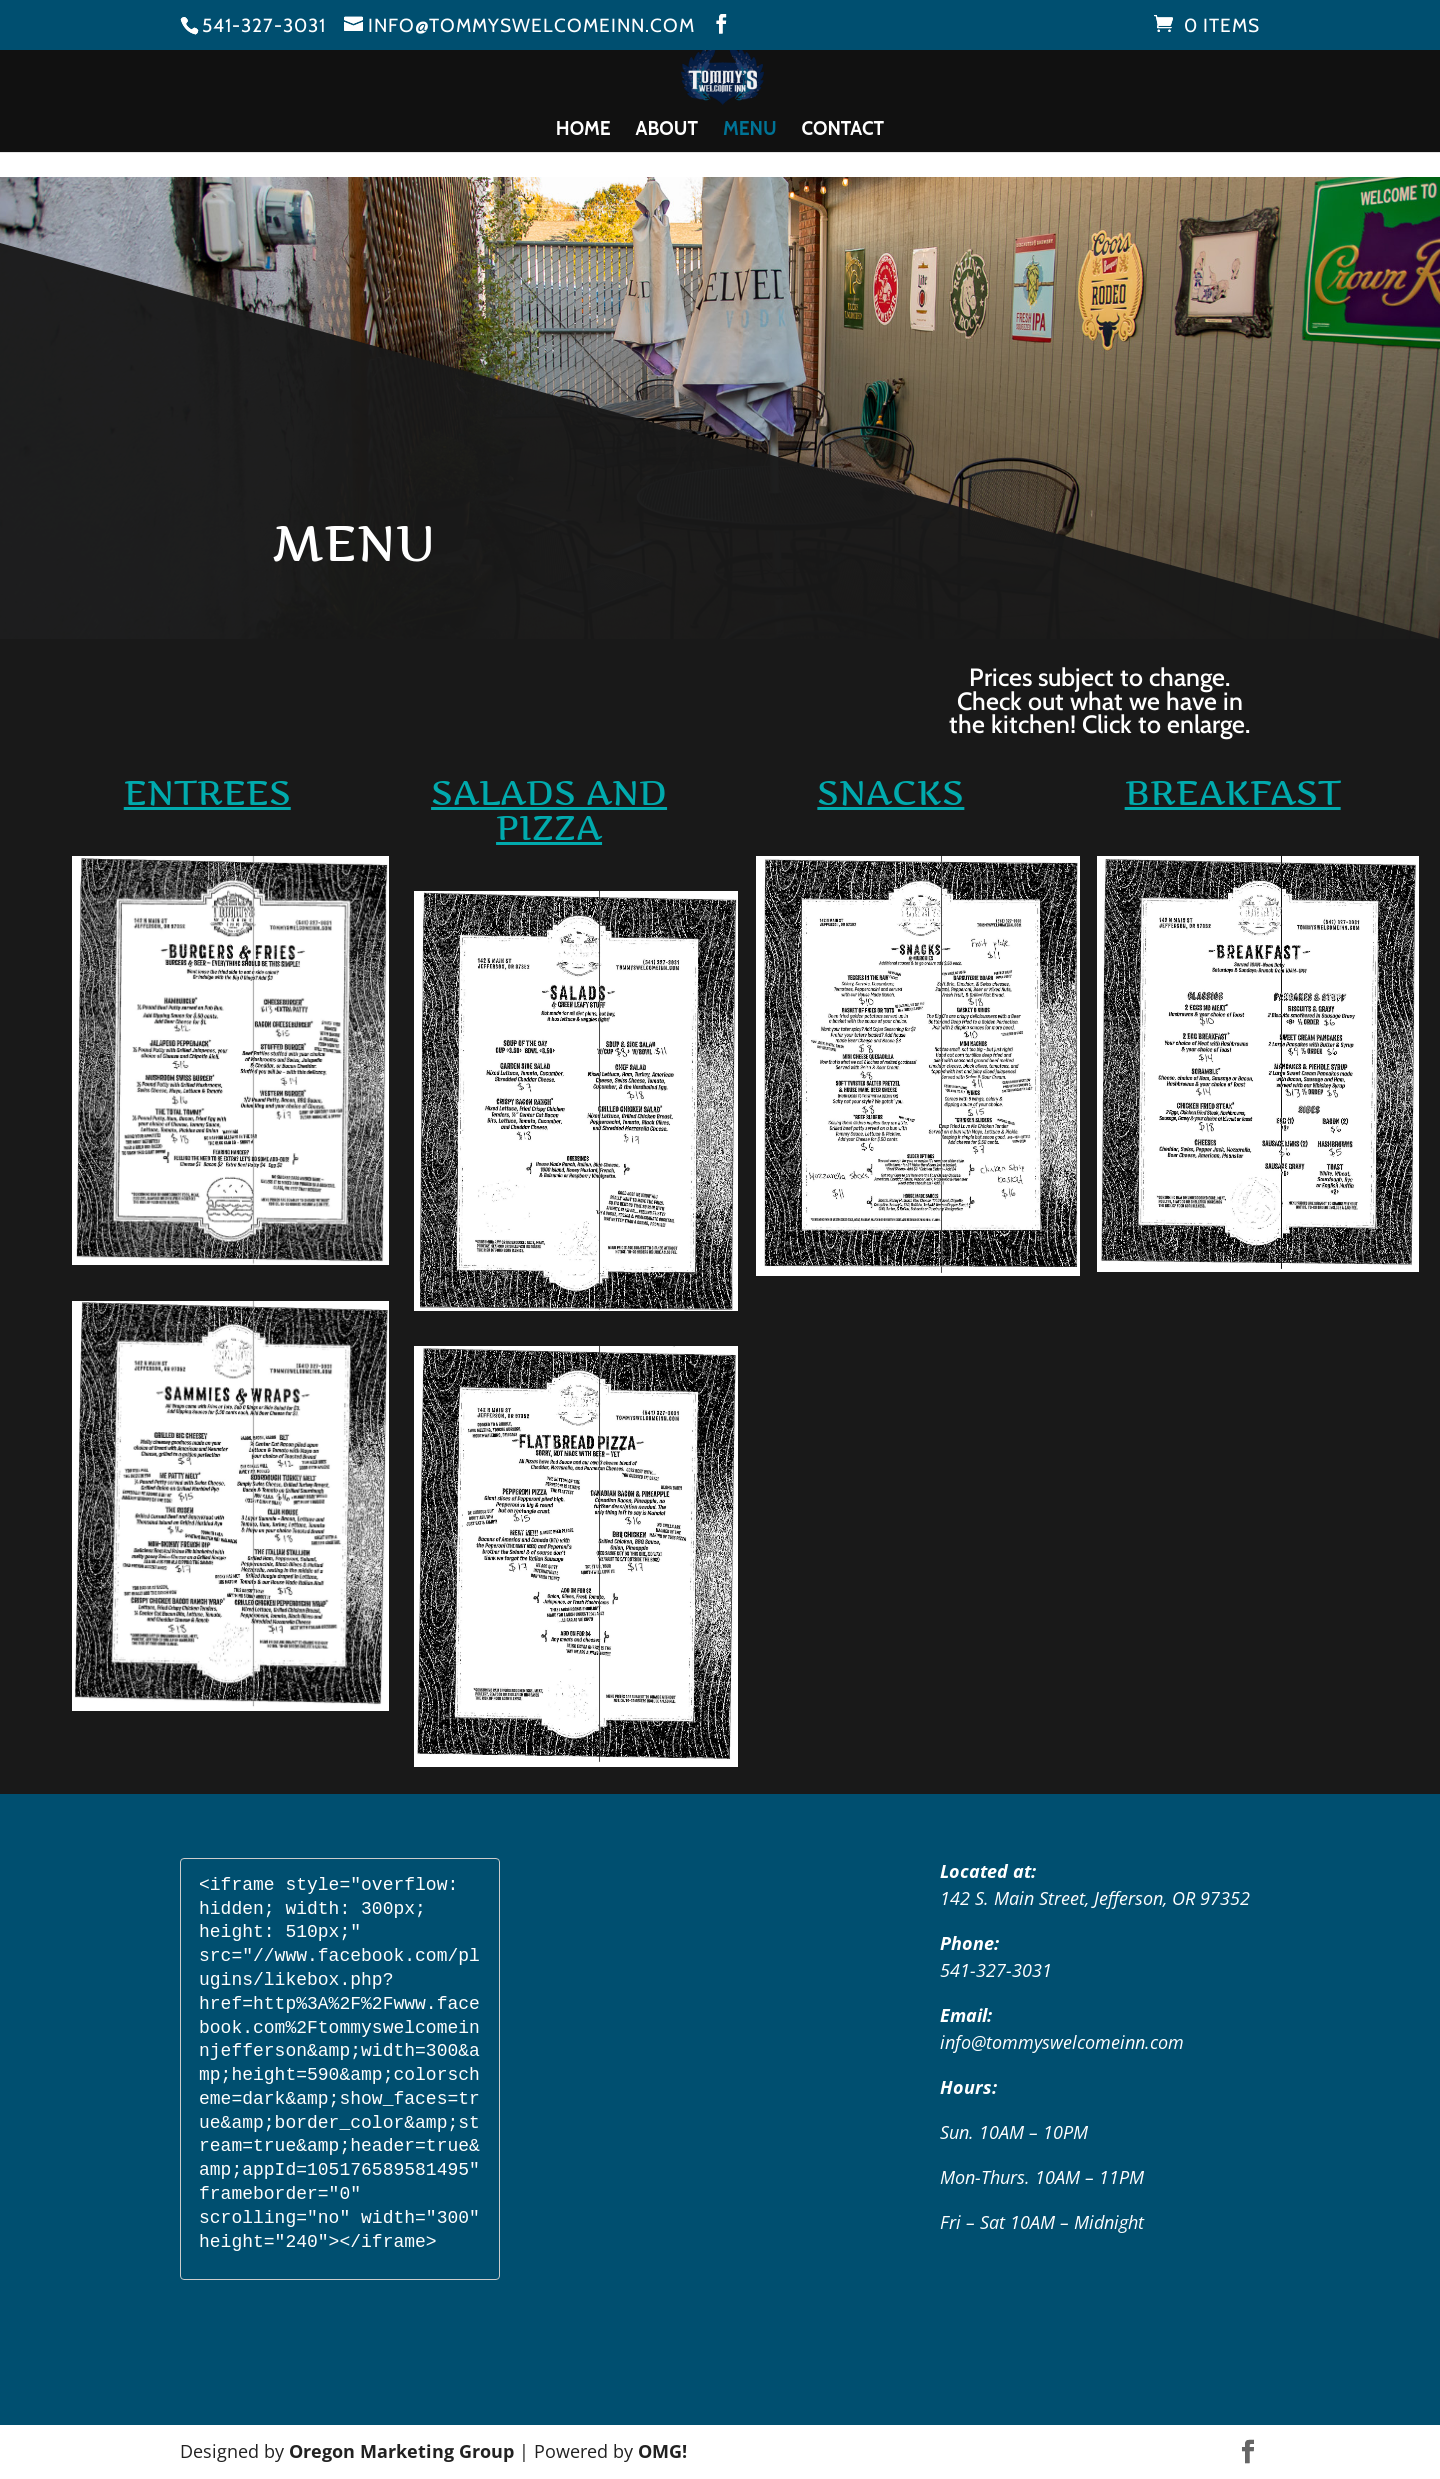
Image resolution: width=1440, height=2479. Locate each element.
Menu (750, 131)
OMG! (662, 2451)
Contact (843, 131)
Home (583, 131)
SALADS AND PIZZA (549, 810)
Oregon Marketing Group (401, 2451)
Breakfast (1233, 792)
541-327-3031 (264, 25)
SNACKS (890, 792)
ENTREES (207, 792)
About (667, 131)
